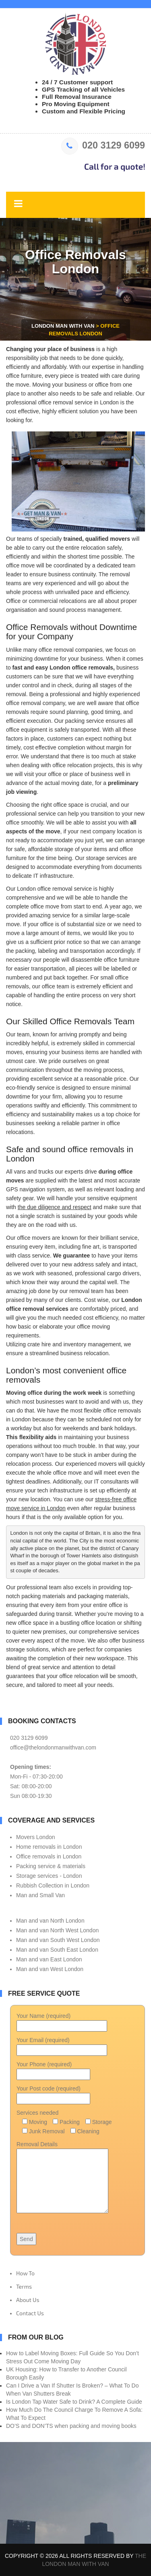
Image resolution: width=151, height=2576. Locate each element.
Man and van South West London (58, 1940)
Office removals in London (48, 1856)
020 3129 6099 (103, 145)
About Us (27, 2299)
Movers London (35, 1837)
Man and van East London (49, 1959)
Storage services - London (49, 1876)
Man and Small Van (40, 1895)
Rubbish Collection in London (52, 1885)
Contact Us (30, 2313)
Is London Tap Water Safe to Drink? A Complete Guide (74, 2401)
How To (25, 2273)
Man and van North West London (57, 1930)
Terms (24, 2286)
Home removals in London (49, 1847)
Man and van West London (49, 1969)
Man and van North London (50, 1920)
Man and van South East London (57, 1949)
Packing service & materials (50, 1866)
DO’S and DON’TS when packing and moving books (71, 2426)
